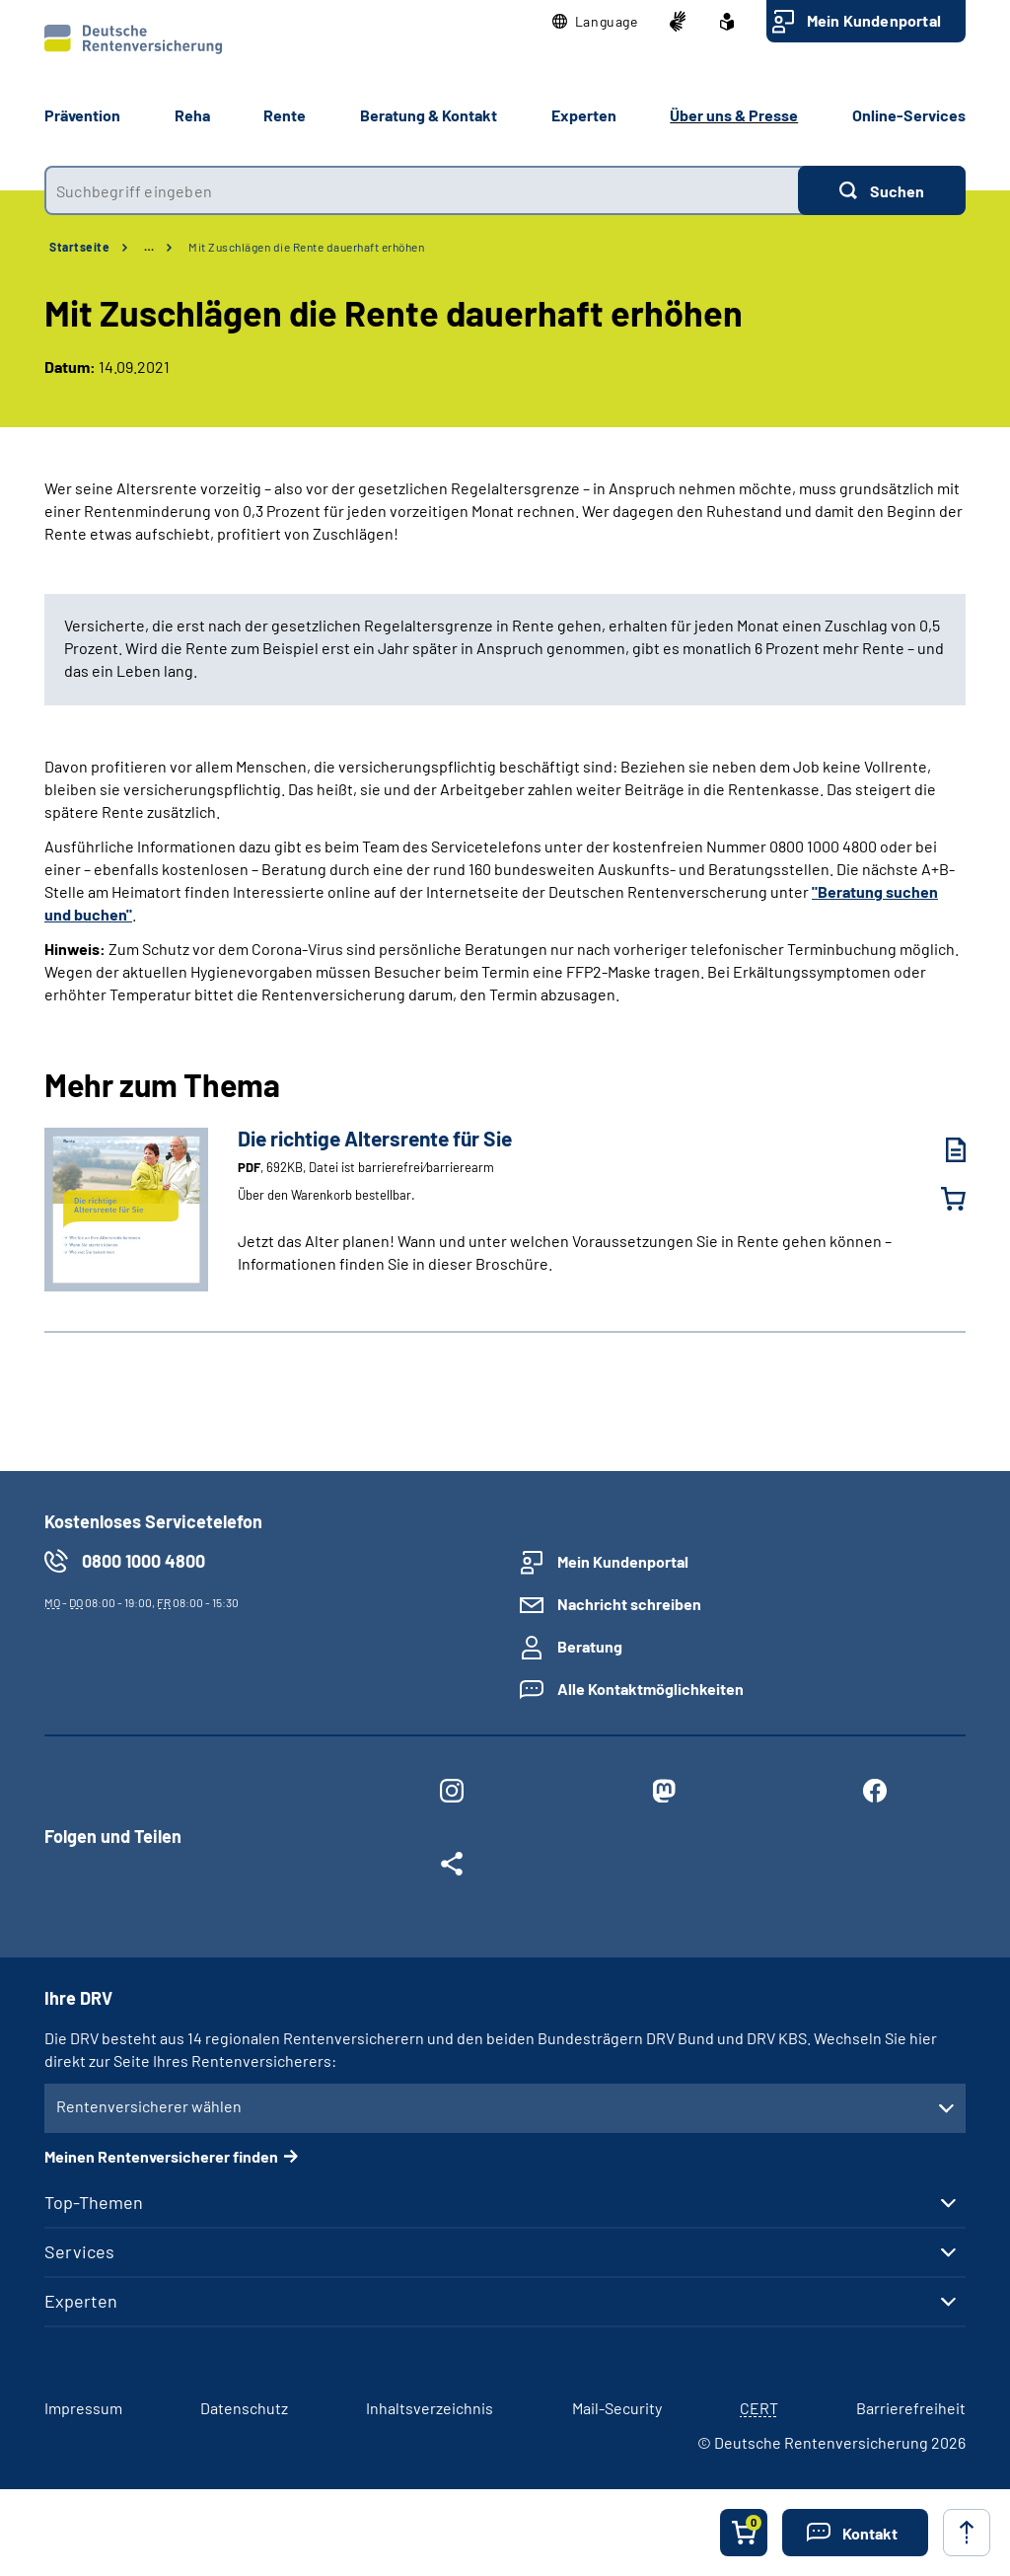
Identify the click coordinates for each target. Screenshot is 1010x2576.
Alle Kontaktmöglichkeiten (650, 1688)
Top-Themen (93, 2202)
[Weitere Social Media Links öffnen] (451, 1867)
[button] (595, 22)
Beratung (589, 1646)
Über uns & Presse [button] (734, 115)
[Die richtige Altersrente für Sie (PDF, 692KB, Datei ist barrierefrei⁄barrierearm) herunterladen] (941, 1150)
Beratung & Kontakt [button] (428, 115)
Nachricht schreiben (629, 1603)
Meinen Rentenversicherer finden (161, 2156)
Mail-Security (617, 2407)
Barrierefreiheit (911, 2407)
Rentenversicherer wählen (149, 2106)
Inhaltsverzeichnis (429, 2407)
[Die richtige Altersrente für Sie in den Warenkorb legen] (941, 1199)
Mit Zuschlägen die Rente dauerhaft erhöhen (306, 247)
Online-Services (909, 115)
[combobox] (421, 190)
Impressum (83, 2407)
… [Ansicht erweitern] (149, 247)
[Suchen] (882, 190)
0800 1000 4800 (143, 1561)
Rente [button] (284, 115)
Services (79, 2251)
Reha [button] (192, 115)
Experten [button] (583, 115)
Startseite (79, 247)
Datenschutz (244, 2407)
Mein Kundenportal (874, 20)
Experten (80, 2301)
